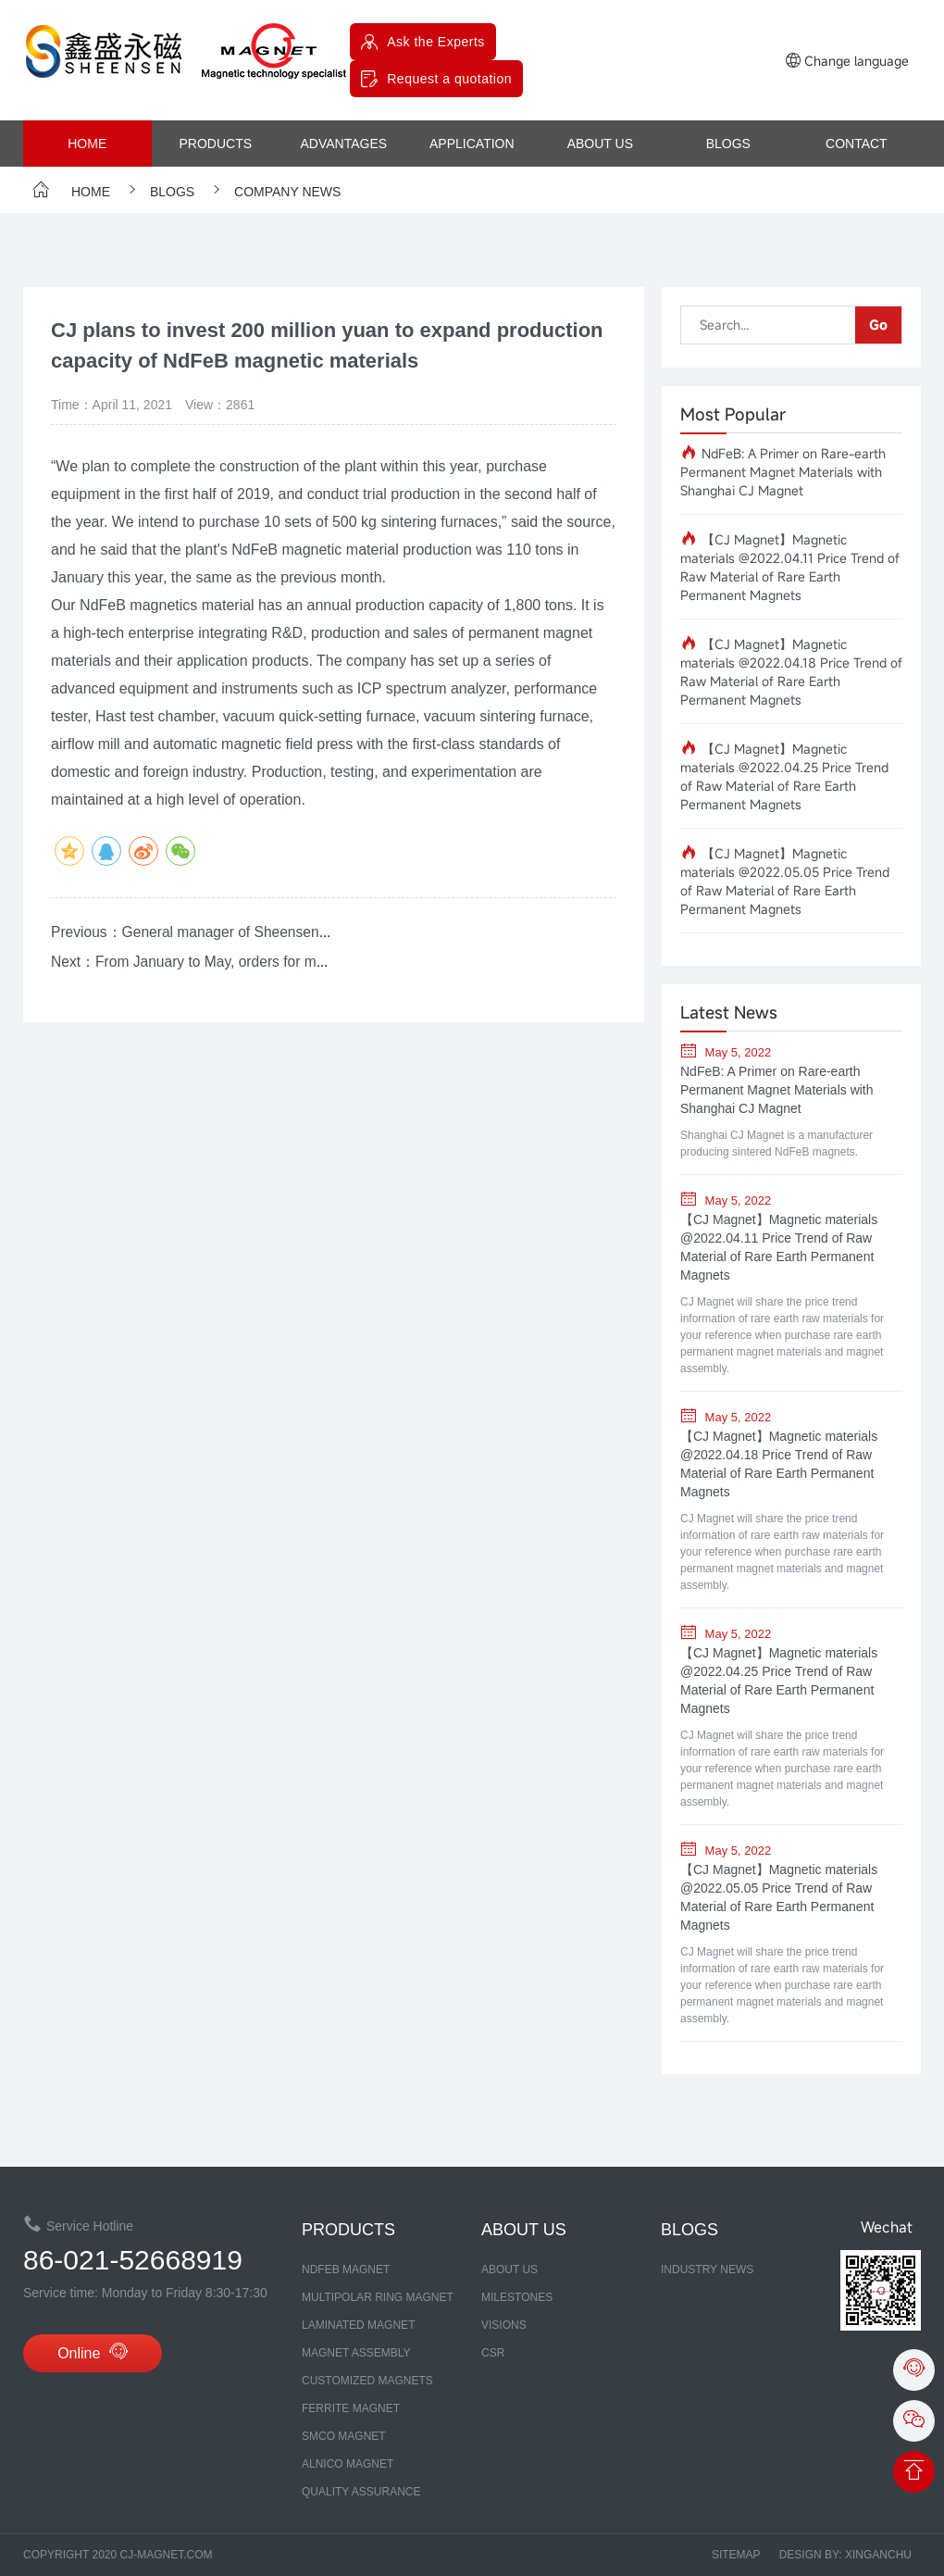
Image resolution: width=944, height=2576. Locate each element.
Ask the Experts (436, 41)
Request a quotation (449, 78)
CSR (492, 2352)
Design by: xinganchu (845, 2554)
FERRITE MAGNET (351, 2408)
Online (92, 2354)
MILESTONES (517, 2297)
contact (857, 143)
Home (87, 143)
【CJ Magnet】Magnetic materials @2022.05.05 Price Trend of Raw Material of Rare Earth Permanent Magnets (784, 881)
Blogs (728, 143)
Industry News (707, 2269)
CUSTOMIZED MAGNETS (367, 2380)
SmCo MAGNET (344, 2436)
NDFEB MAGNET (346, 2269)
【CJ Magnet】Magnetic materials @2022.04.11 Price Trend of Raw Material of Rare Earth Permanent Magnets (790, 567)
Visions (504, 2325)
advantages (343, 143)
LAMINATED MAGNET (358, 2325)
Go (878, 324)
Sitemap (736, 2554)
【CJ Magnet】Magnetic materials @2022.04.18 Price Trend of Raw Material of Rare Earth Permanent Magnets (791, 671)
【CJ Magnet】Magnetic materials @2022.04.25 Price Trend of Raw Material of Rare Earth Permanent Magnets (784, 776)
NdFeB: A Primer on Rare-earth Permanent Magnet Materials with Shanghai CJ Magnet (783, 471)
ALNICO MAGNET (347, 2463)
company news (274, 191)
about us (600, 143)
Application (472, 143)
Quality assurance (361, 2491)
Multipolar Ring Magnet (377, 2297)
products (215, 143)
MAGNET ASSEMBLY (356, 2352)
